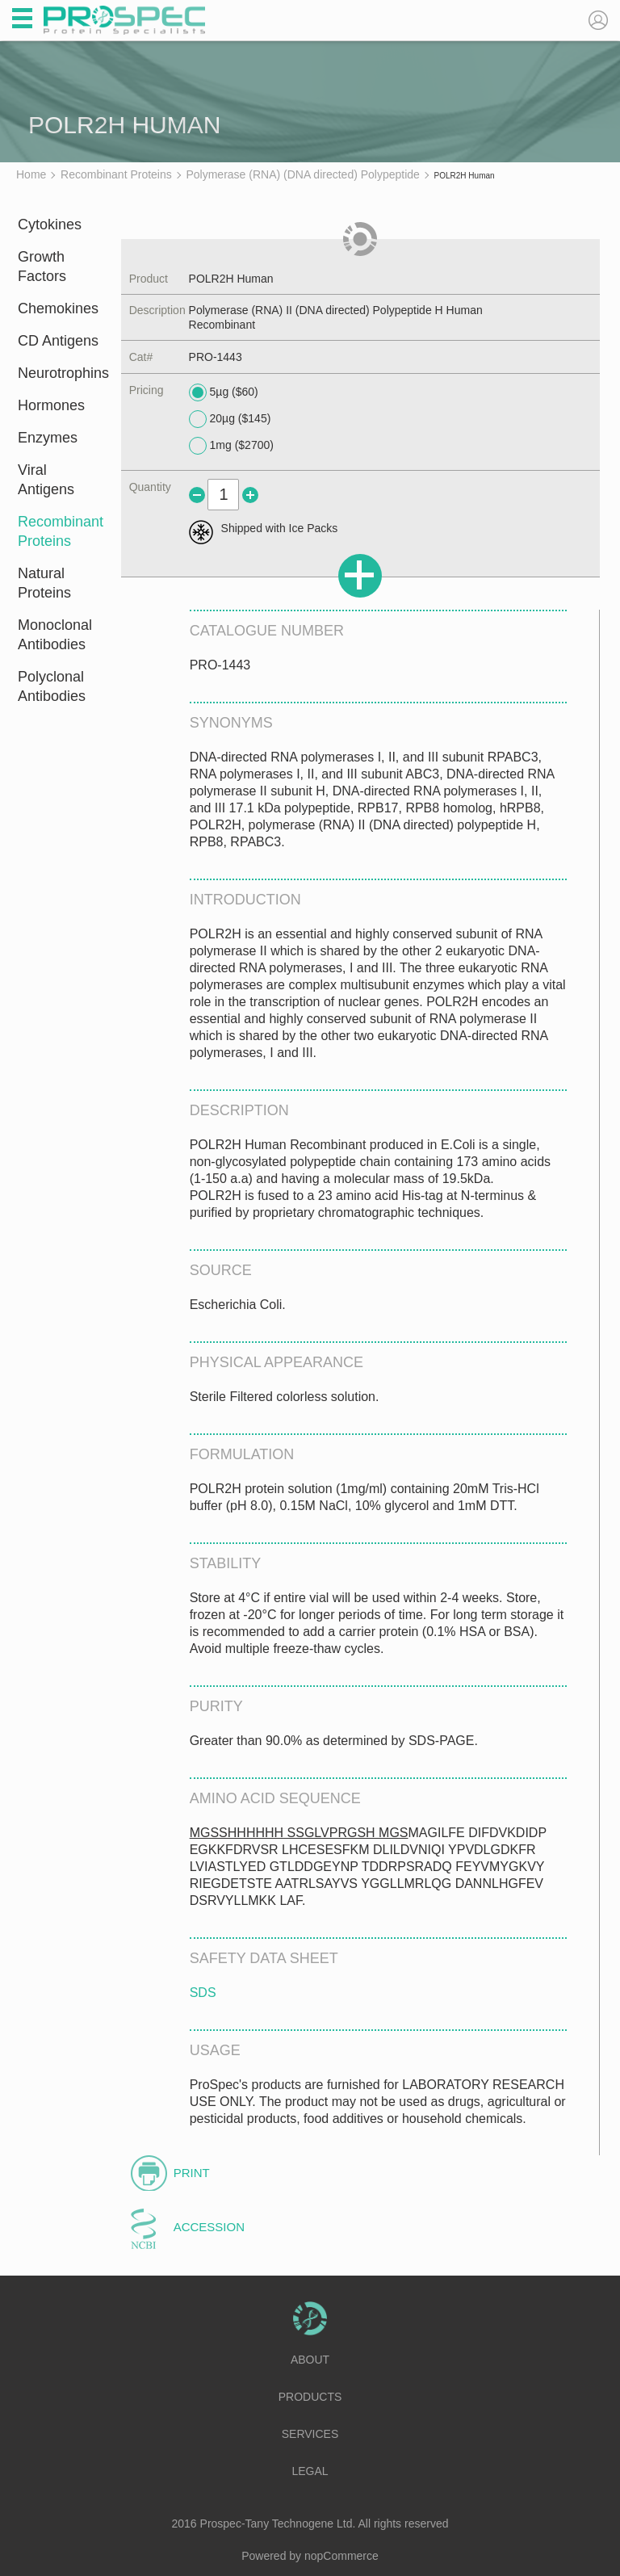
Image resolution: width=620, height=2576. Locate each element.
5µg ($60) (223, 392)
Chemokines (58, 308)
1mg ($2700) (231, 446)
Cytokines (50, 224)
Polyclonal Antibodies (52, 686)
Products (310, 2396)
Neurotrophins (58, 373)
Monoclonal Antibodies (55, 634)
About (310, 2359)
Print (192, 2173)
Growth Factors (42, 266)
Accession (209, 2227)
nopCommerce (341, 2555)
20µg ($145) (230, 419)
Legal (309, 2471)
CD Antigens (58, 341)
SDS (203, 1992)
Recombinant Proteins (58, 531)
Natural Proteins (44, 583)
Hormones (51, 405)
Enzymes (48, 438)
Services (310, 2433)
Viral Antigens (46, 479)
